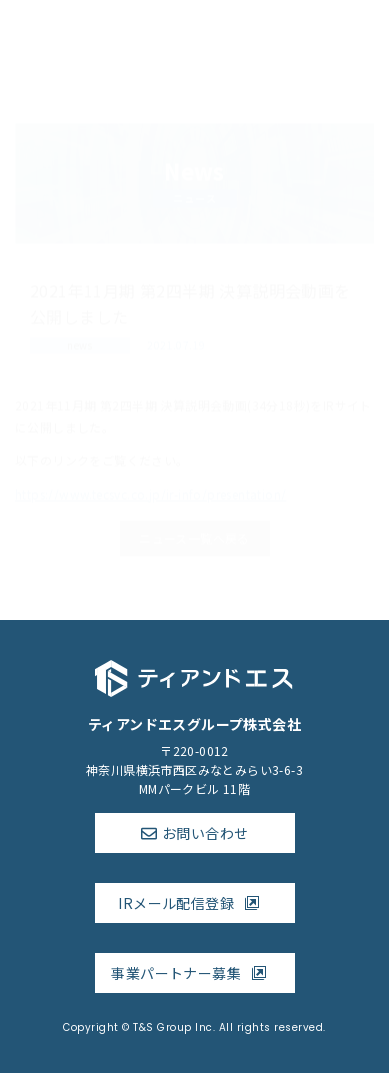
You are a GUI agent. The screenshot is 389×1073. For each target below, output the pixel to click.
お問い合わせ (205, 833)
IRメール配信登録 (194, 903)
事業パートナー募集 (194, 973)
